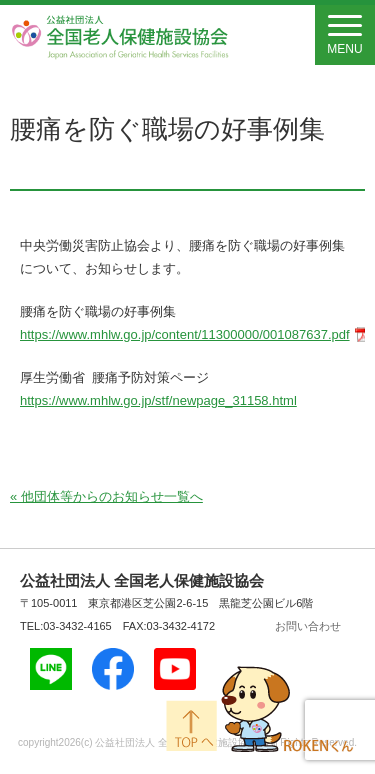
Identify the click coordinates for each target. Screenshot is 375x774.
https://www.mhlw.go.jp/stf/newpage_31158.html (158, 400)
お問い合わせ (308, 626)
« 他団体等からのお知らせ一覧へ (106, 496)
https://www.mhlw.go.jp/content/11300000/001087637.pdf (185, 334)
